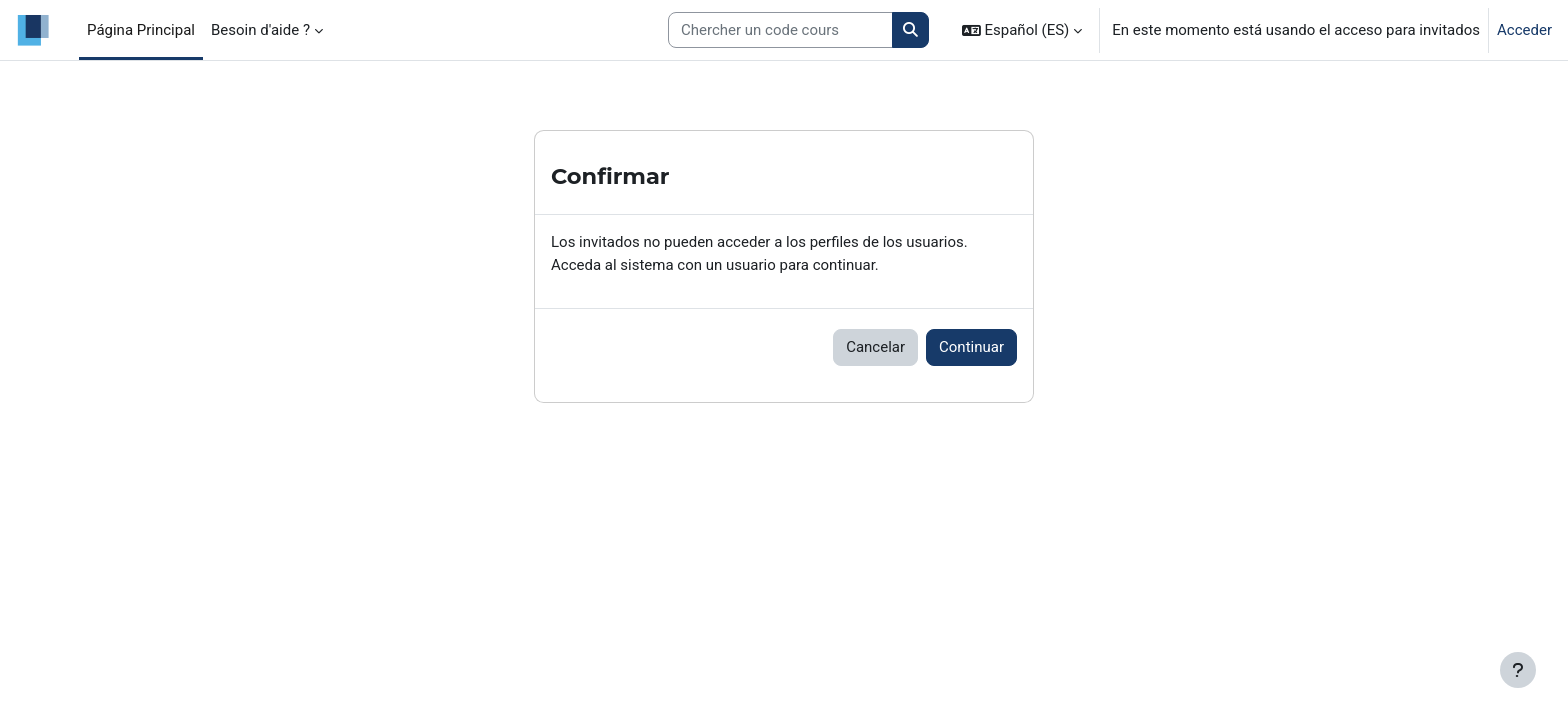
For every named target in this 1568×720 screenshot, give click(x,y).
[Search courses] (780, 30)
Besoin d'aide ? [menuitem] (260, 30)
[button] (1022, 30)
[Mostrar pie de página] (1518, 670)
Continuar (971, 347)
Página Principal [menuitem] (141, 30)
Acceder (1524, 30)
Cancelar (875, 347)
